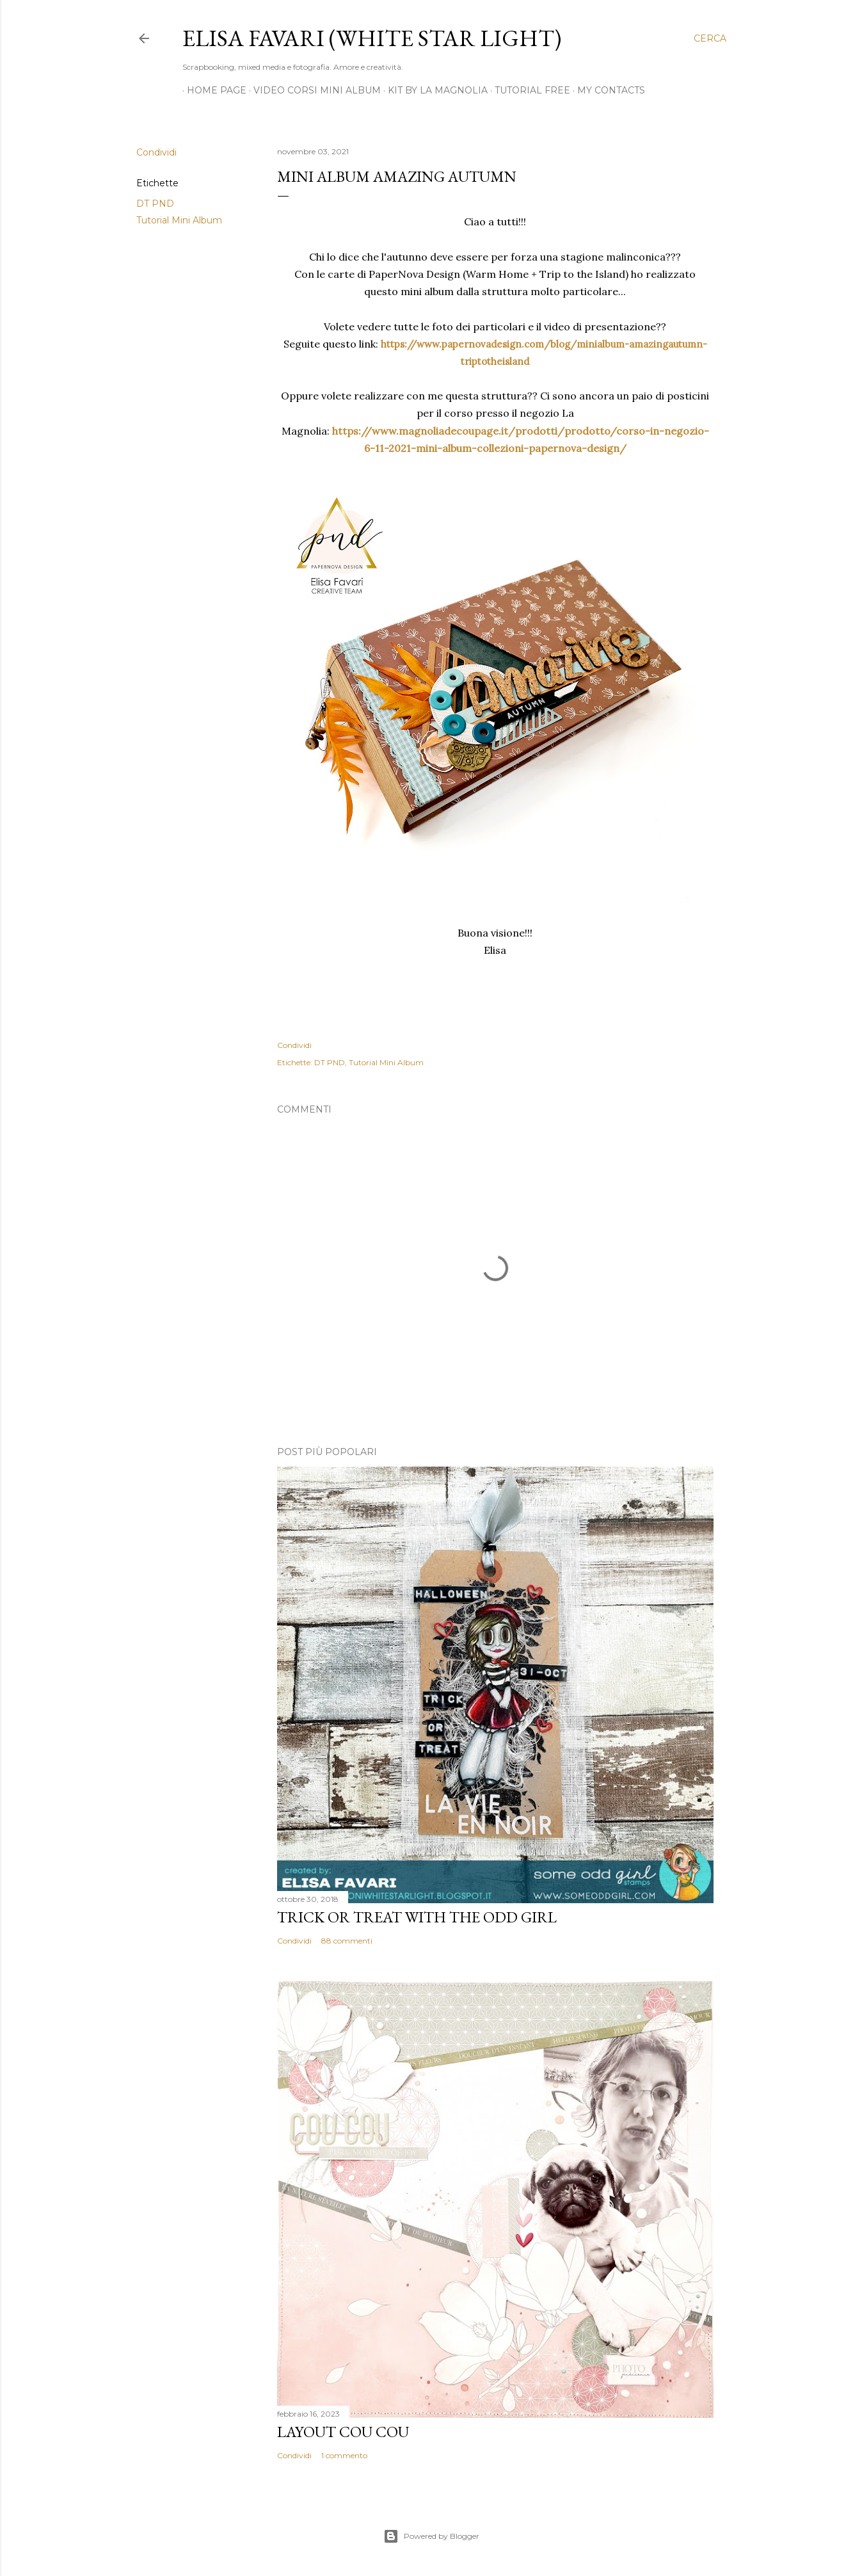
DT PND (155, 203)
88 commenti (346, 1940)
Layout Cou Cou (343, 2432)
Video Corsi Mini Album (312, 90)
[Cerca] (710, 38)
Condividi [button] (156, 152)
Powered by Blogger (431, 2536)
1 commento (344, 2455)
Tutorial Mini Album (179, 220)
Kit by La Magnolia (433, 90)
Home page (212, 90)
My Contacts (607, 90)
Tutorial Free (528, 90)
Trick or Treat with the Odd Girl (417, 1917)
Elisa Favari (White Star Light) (371, 38)
